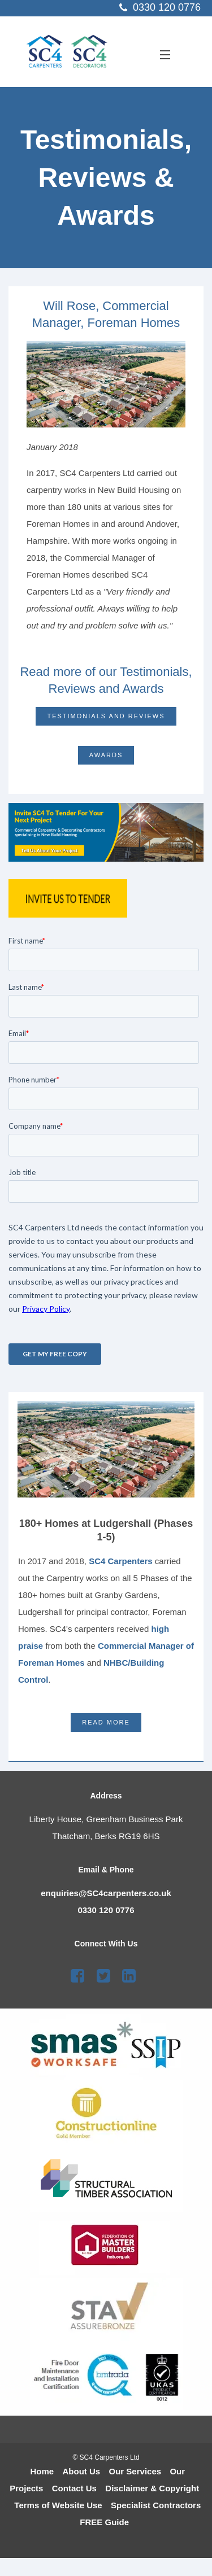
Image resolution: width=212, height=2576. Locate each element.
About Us (82, 2471)
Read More (106, 1722)
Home (42, 2471)
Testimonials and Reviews (106, 716)
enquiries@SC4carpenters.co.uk (106, 1893)
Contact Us (74, 2488)
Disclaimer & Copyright (152, 2488)
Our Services (135, 2471)
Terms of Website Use (58, 2505)
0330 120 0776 (105, 1910)
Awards (106, 755)
